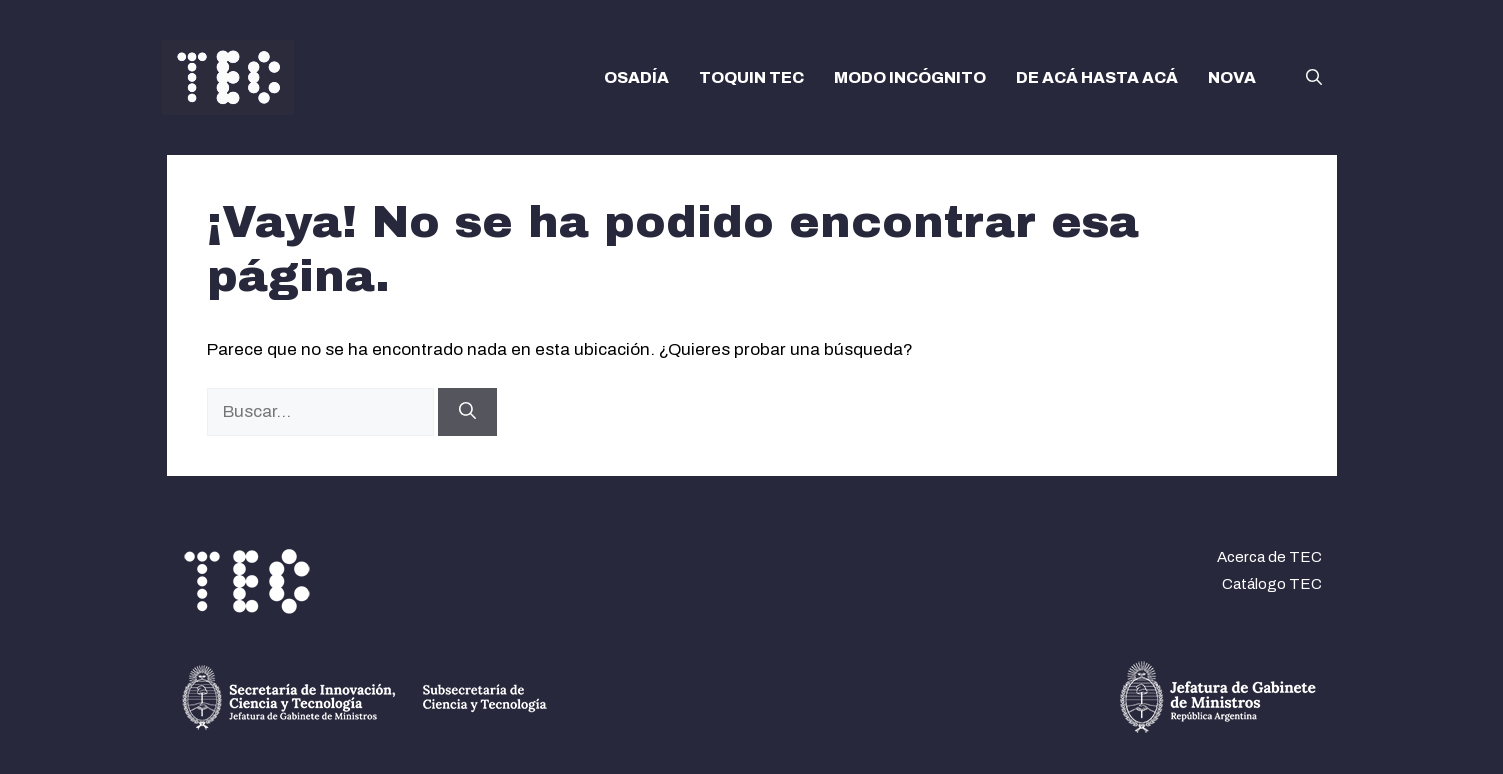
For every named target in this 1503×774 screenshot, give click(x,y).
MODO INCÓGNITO (910, 77)
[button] (1314, 78)
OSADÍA (636, 77)
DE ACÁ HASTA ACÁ (1097, 77)
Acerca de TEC (1269, 557)
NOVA (1232, 77)
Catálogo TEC (1272, 584)
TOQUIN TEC (751, 77)
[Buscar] (467, 412)
